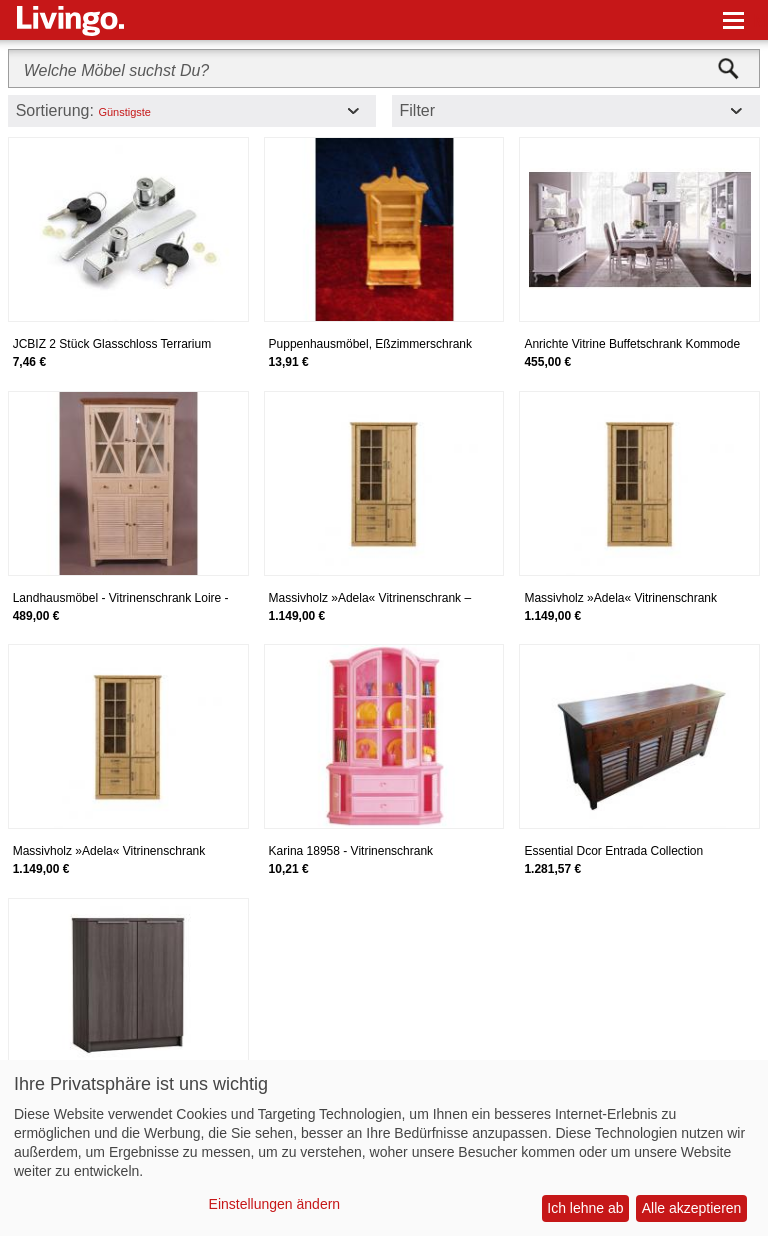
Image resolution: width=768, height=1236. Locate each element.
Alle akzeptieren (692, 1208)
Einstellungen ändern (275, 1204)
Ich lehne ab (585, 1208)
